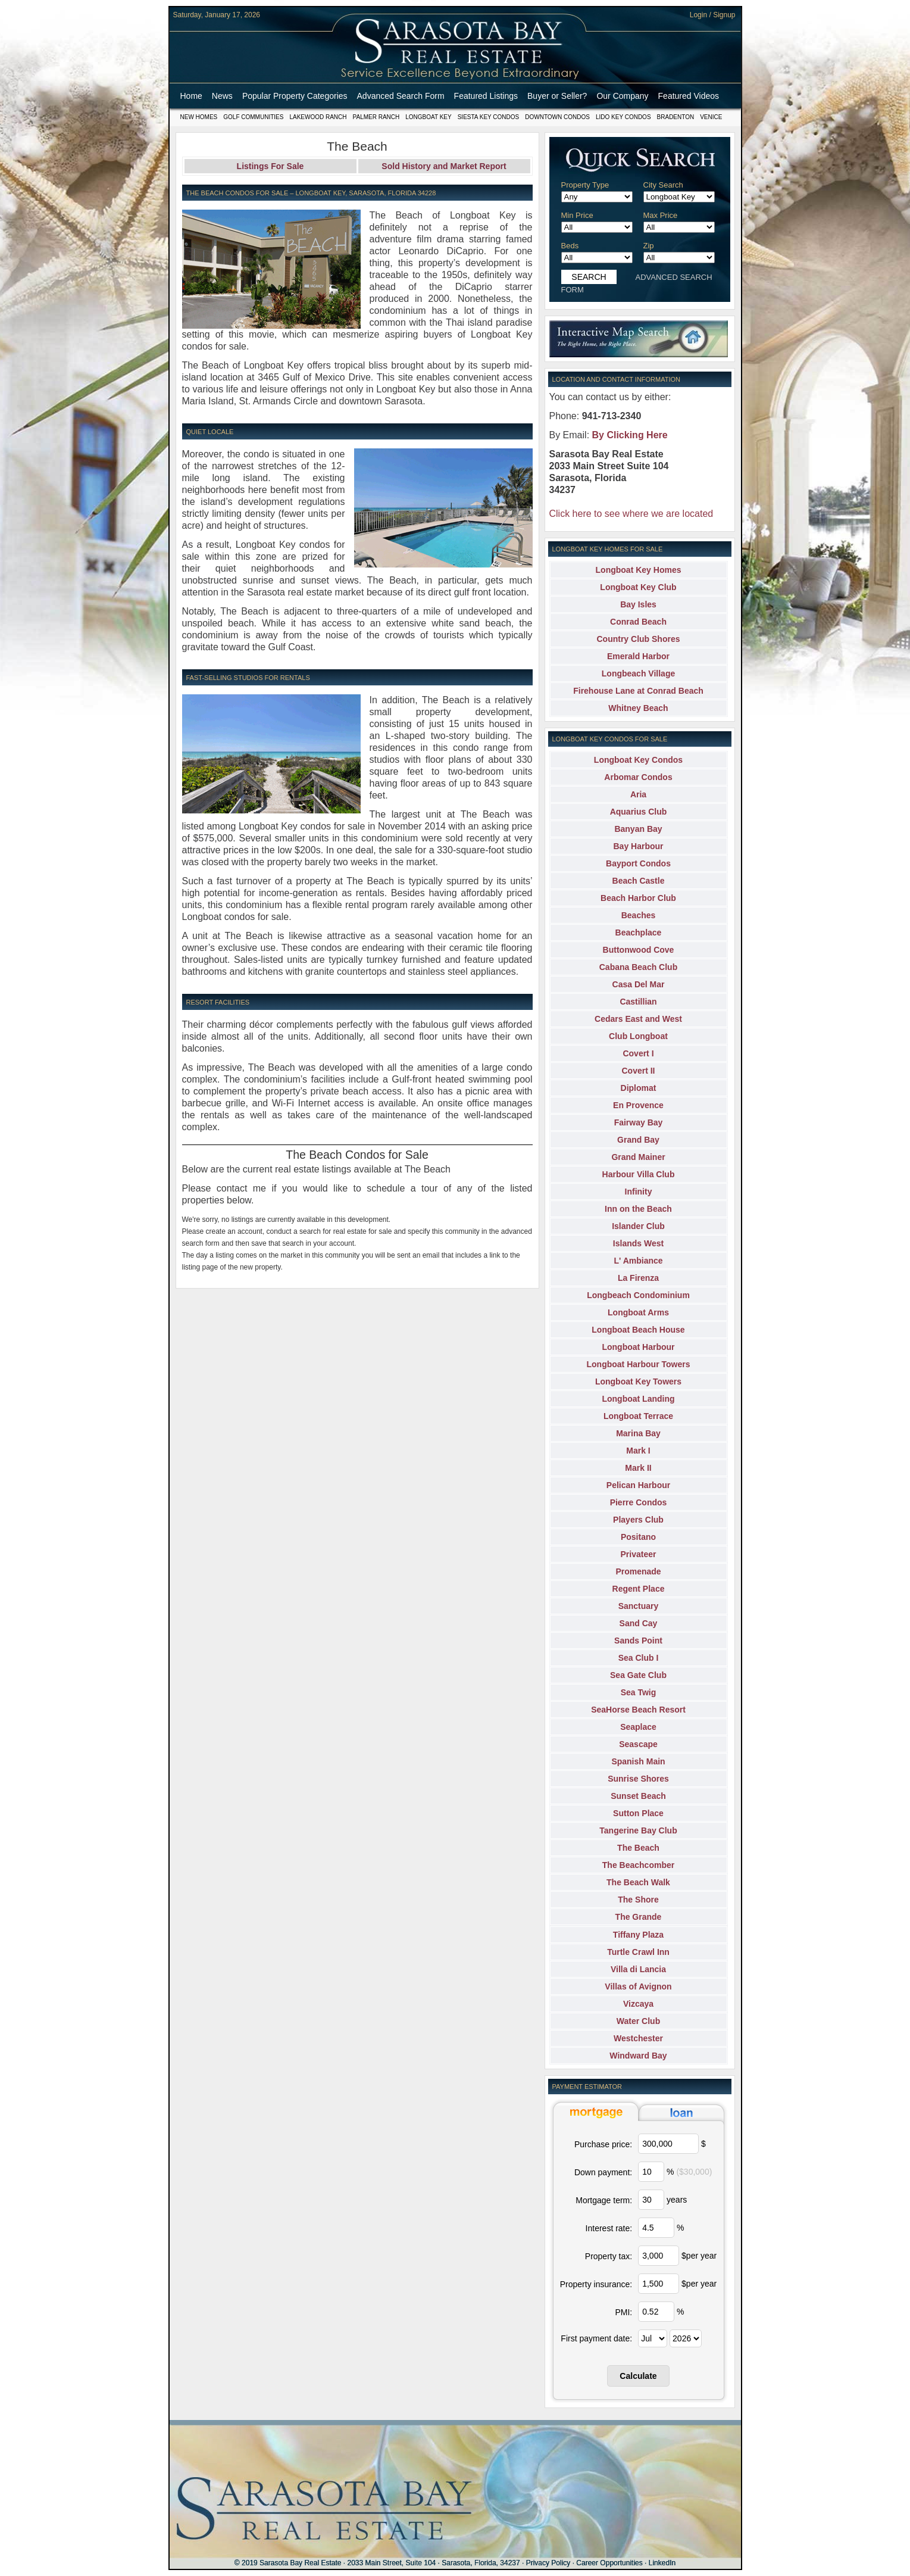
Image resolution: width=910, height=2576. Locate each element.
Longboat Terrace (638, 1416)
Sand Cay (639, 1623)
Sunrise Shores (638, 1778)
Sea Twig (638, 1692)
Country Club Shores (638, 639)
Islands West (638, 1243)
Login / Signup (713, 15)
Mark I (638, 1450)
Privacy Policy (548, 2563)
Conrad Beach (638, 621)
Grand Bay (638, 1139)
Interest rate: (609, 2228)
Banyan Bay (638, 829)
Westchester (638, 2038)
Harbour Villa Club (638, 1174)
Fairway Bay (638, 1122)
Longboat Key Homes (638, 570)
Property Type (585, 184)
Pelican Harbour (638, 1485)
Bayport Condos (638, 863)
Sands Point (638, 1640)
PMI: (623, 2312)
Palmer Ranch (376, 117)
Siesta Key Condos (489, 117)
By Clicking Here (630, 435)
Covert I (638, 1053)
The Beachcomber (638, 1865)
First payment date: (596, 2338)
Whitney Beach (638, 708)
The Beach (638, 1848)
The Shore (638, 1899)
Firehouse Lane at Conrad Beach (638, 691)
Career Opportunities (609, 2563)
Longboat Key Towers (638, 1381)
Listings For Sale (270, 166)
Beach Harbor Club (638, 898)
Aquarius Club (638, 811)
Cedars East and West (638, 1019)
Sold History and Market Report (443, 166)
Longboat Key (428, 117)
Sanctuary (638, 1606)
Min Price (577, 215)
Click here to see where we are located (631, 514)
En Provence (638, 1105)
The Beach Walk (638, 1882)
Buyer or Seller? (557, 96)
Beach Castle (638, 880)
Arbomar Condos (638, 777)
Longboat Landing (638, 1399)
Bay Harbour (638, 846)
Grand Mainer (638, 1157)
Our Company (622, 96)
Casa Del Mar (638, 984)
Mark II (638, 1468)
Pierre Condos (638, 1502)
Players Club (638, 1519)
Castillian (638, 1001)
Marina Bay (638, 1433)
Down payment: (603, 2172)
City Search (663, 184)
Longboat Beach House (638, 1329)
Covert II (638, 1070)
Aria (638, 794)
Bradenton (676, 117)
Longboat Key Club (638, 587)
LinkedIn (662, 2563)
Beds (570, 245)
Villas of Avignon (638, 1986)
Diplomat (638, 1088)
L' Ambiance (638, 1260)
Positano (638, 1537)
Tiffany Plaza (638, 1934)
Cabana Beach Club (638, 967)
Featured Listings (486, 96)
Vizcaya (638, 2004)
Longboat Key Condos (638, 760)
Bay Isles (638, 604)
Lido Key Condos (623, 117)
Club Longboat (638, 1036)
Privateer (638, 1554)
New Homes (199, 117)
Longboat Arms (638, 1312)
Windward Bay (638, 2055)
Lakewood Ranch (317, 117)
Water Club (638, 2021)
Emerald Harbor (638, 656)
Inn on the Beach (638, 1209)
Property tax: (608, 2256)
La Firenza (638, 1278)
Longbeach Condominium (638, 1295)
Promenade (638, 1571)
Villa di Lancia (638, 1969)
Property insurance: (596, 2284)
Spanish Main (638, 1761)
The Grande (638, 1917)
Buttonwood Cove (638, 950)
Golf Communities (253, 117)
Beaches (638, 915)
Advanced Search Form (401, 96)
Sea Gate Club (638, 1675)
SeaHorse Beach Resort (638, 1709)
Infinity (638, 1191)
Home (191, 96)
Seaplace (638, 1727)
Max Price (660, 215)
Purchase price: (603, 2144)
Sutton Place (638, 1813)
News (222, 96)
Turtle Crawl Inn (638, 1952)
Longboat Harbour (638, 1347)
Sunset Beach (638, 1796)
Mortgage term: (604, 2200)
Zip (648, 245)
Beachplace (638, 932)
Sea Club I (638, 1658)
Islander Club (638, 1226)
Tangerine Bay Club (638, 1830)
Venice (711, 117)
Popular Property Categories (295, 96)
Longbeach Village (638, 673)
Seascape (638, 1744)
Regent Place (638, 1588)
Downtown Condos (557, 117)
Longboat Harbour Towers (638, 1364)
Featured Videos (688, 96)
